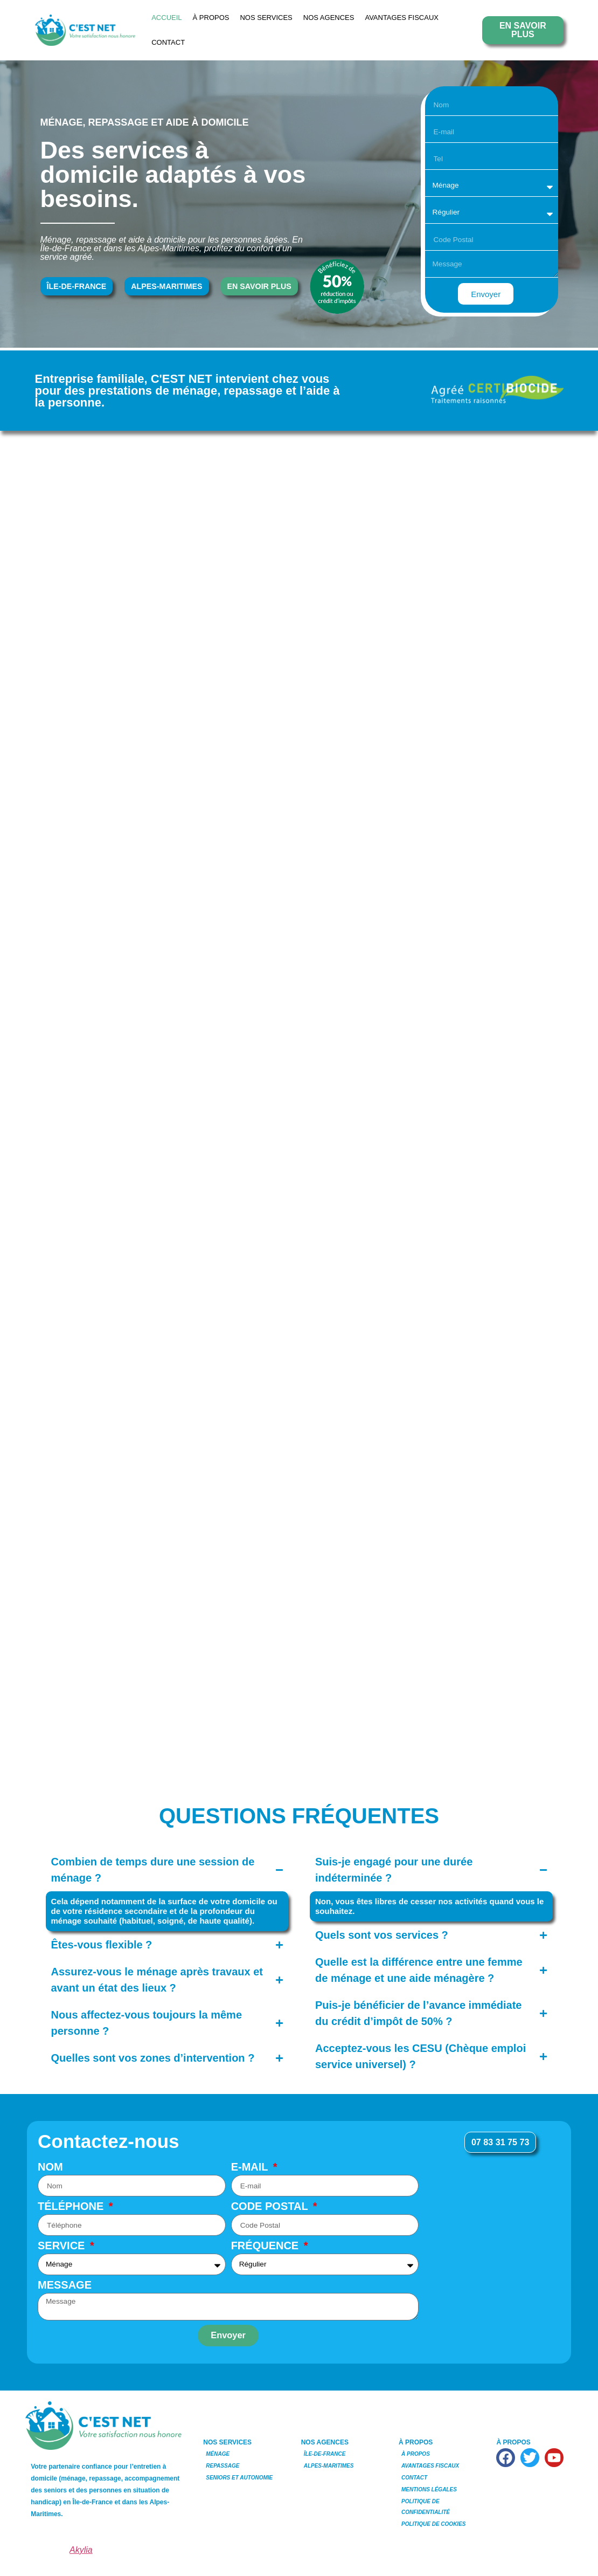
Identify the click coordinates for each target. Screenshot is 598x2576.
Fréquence (266, 2247)
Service (63, 2247)
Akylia (81, 2551)
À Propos (211, 17)
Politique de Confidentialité (425, 2507)
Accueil (166, 17)
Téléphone (72, 2208)
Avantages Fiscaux (402, 17)
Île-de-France (325, 2455)
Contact (168, 42)
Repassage (222, 2467)
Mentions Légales (429, 2491)
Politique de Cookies (433, 2525)
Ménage (218, 2455)
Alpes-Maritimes (329, 2467)
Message (65, 2286)
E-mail (251, 2168)
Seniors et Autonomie (239, 2479)
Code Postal (271, 2208)
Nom (50, 2168)
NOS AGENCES (328, 17)
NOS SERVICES (266, 17)
